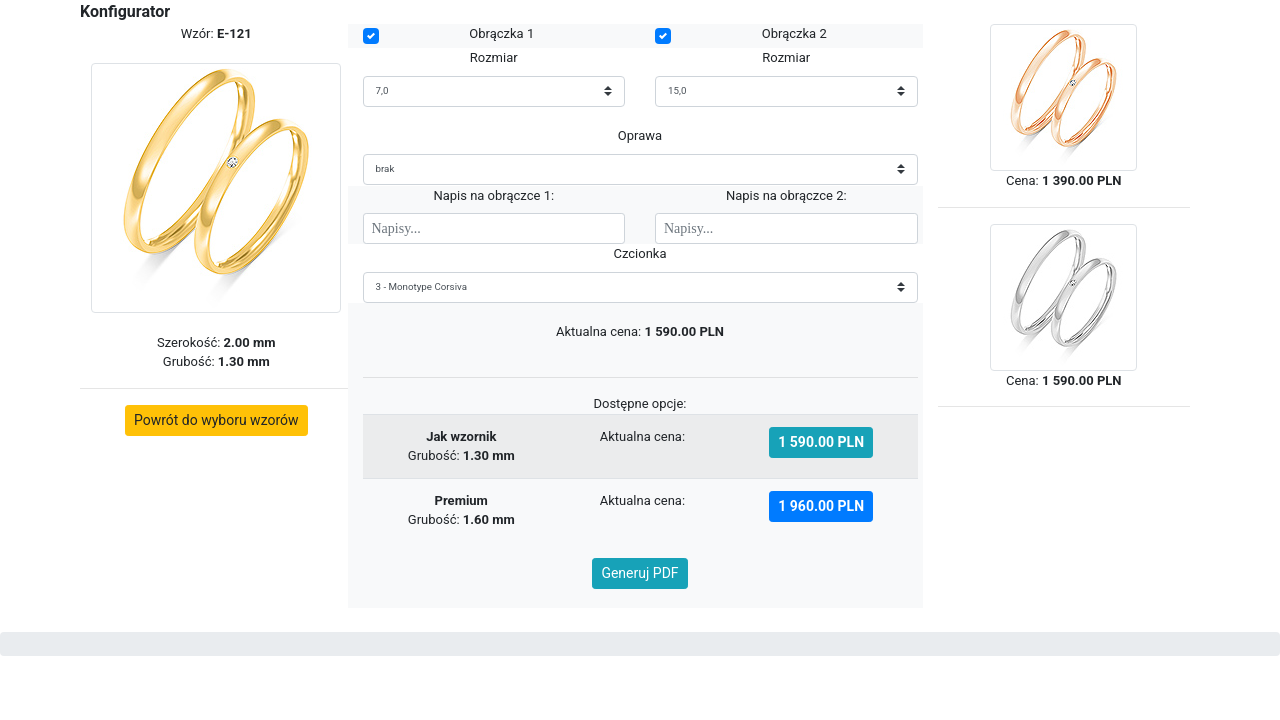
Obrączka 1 (501, 33)
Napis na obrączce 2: (786, 195)
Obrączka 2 (794, 33)
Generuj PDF (639, 573)
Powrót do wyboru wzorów (216, 420)
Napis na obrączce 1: (493, 195)
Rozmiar (494, 57)
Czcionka (639, 253)
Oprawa (640, 135)
